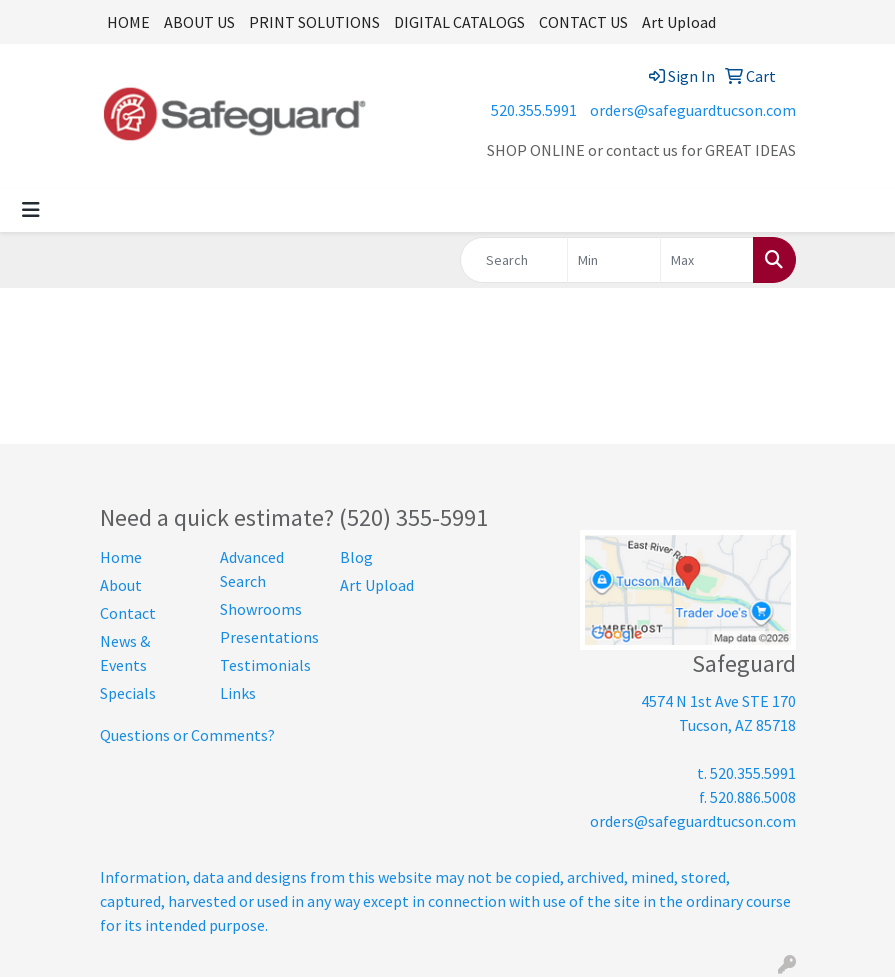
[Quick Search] (514, 260)
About (121, 585)
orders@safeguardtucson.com (693, 110)
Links (238, 693)
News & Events (125, 653)
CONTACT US (583, 22)
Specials (128, 693)
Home (121, 557)
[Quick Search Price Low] (614, 260)
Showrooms (261, 609)
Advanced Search (252, 569)
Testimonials (265, 665)
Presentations (268, 637)
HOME (128, 22)
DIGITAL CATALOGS (459, 22)
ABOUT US (199, 22)
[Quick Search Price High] (707, 260)
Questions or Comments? (187, 735)
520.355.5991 (534, 110)
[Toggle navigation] (31, 210)
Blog (356, 557)
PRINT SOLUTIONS (314, 22)
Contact (128, 613)
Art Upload (679, 22)
